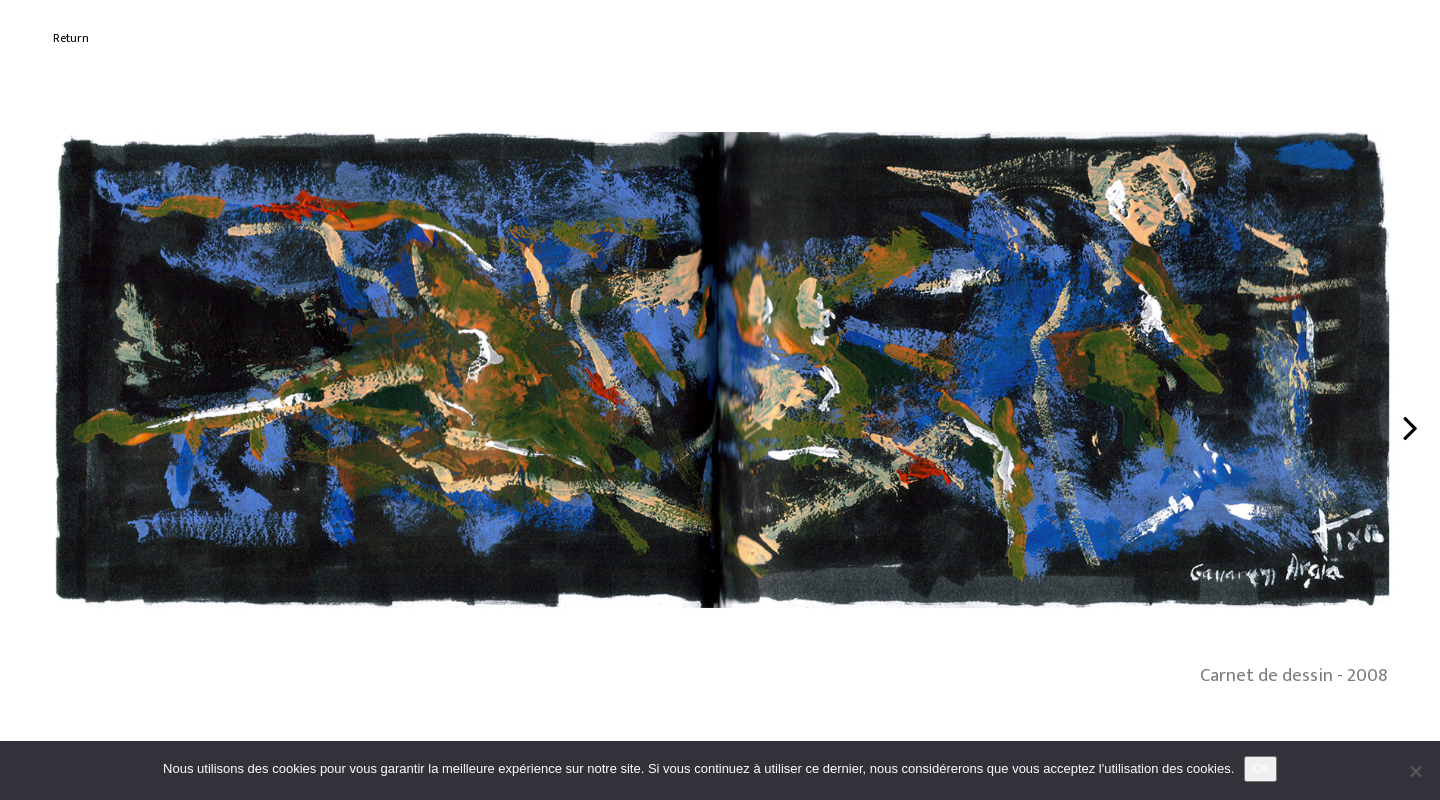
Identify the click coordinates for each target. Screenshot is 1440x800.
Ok (1260, 768)
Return (71, 38)
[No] (1415, 771)
